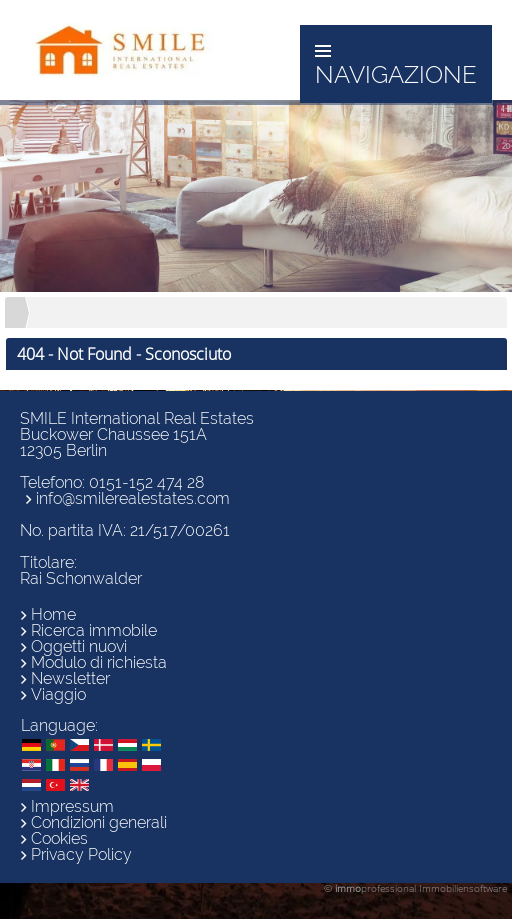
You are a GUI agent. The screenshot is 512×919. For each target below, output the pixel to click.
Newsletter (70, 678)
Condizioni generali (99, 822)
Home (53, 614)
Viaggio (58, 694)
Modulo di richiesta (99, 662)
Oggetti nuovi (79, 646)
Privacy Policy (81, 854)
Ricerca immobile (94, 630)
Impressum (72, 806)
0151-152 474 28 (146, 482)
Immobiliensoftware (463, 888)
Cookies (59, 838)
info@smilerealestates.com (133, 498)
